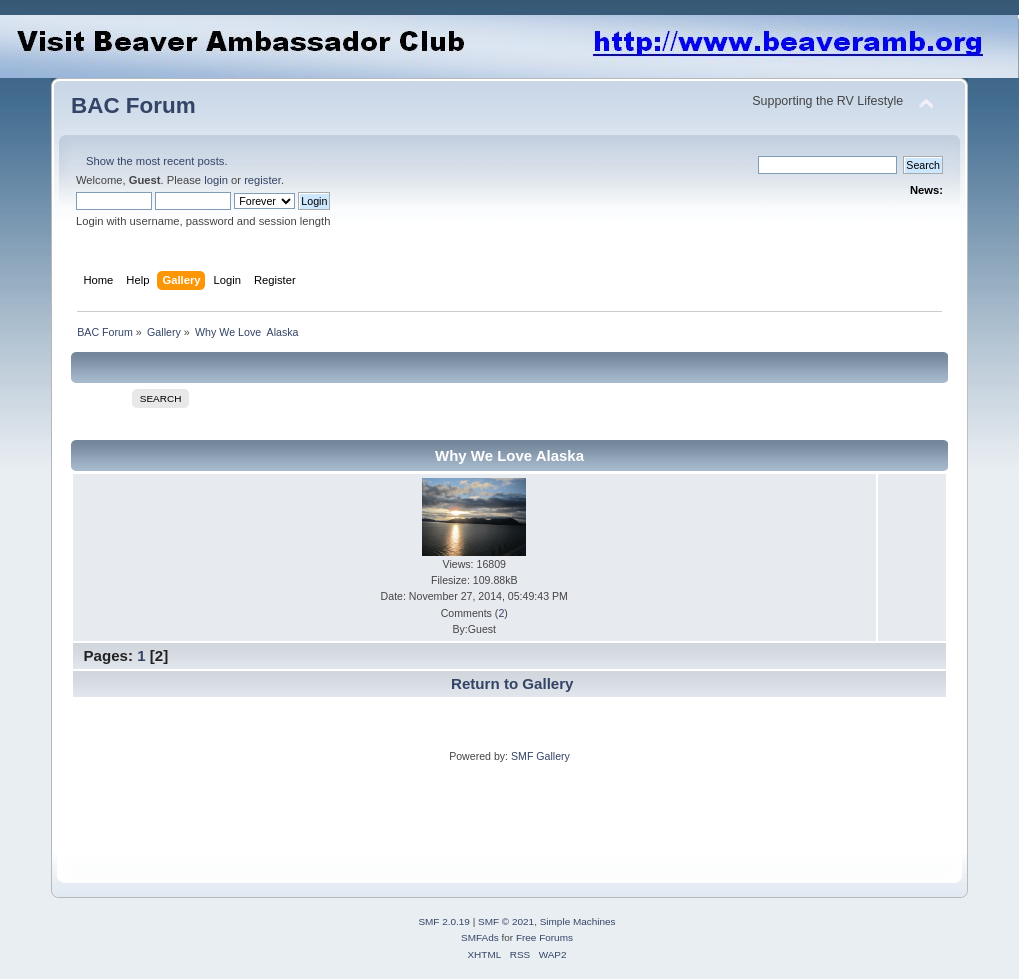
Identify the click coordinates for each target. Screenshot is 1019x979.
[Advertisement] (435, 809)
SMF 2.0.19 (444, 921)
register (262, 180)
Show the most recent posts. (157, 161)
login (216, 180)
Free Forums (544, 937)
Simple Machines (578, 921)
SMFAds (480, 937)
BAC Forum (133, 105)
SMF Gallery (540, 756)
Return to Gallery (512, 683)
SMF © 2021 (506, 921)
